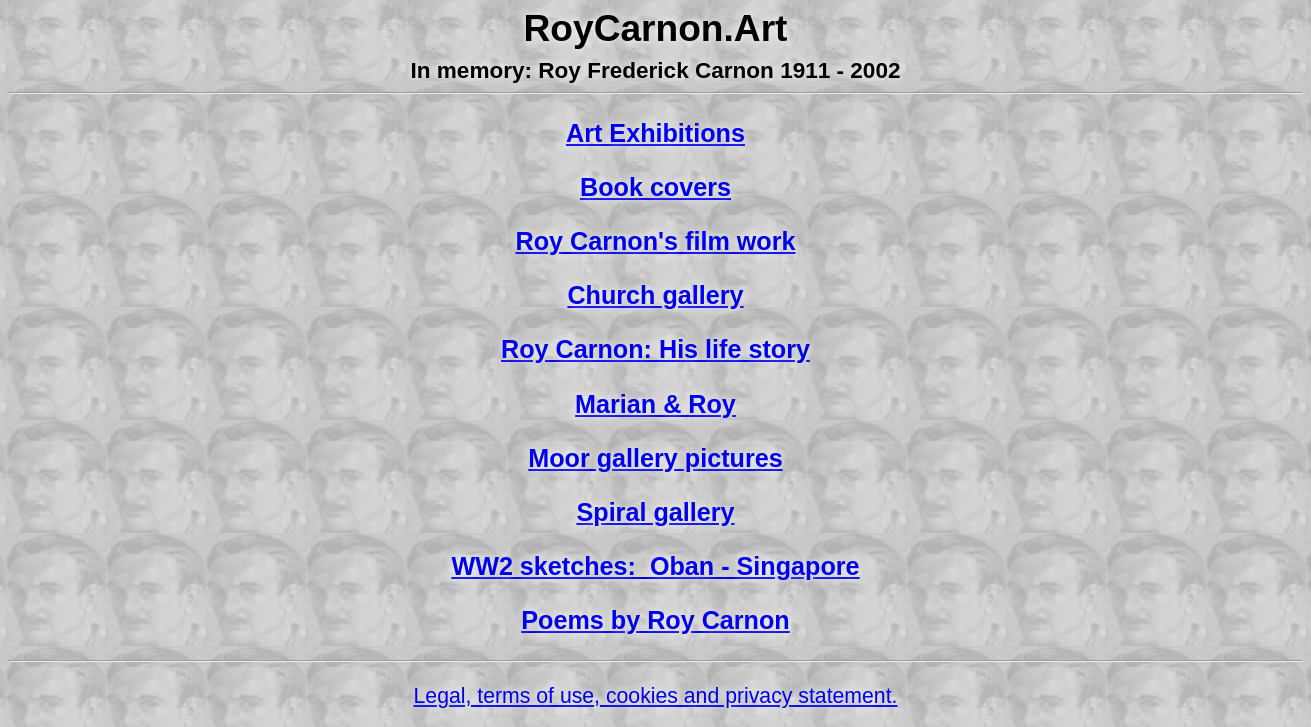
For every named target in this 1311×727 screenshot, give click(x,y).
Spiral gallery (655, 512)
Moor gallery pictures (655, 458)
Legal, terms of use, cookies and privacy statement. (656, 696)
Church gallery (655, 295)
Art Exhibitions (655, 133)
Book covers (655, 187)
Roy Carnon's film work (656, 241)
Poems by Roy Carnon (655, 620)
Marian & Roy (655, 404)
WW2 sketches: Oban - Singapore (655, 566)
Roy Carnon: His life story (655, 349)
